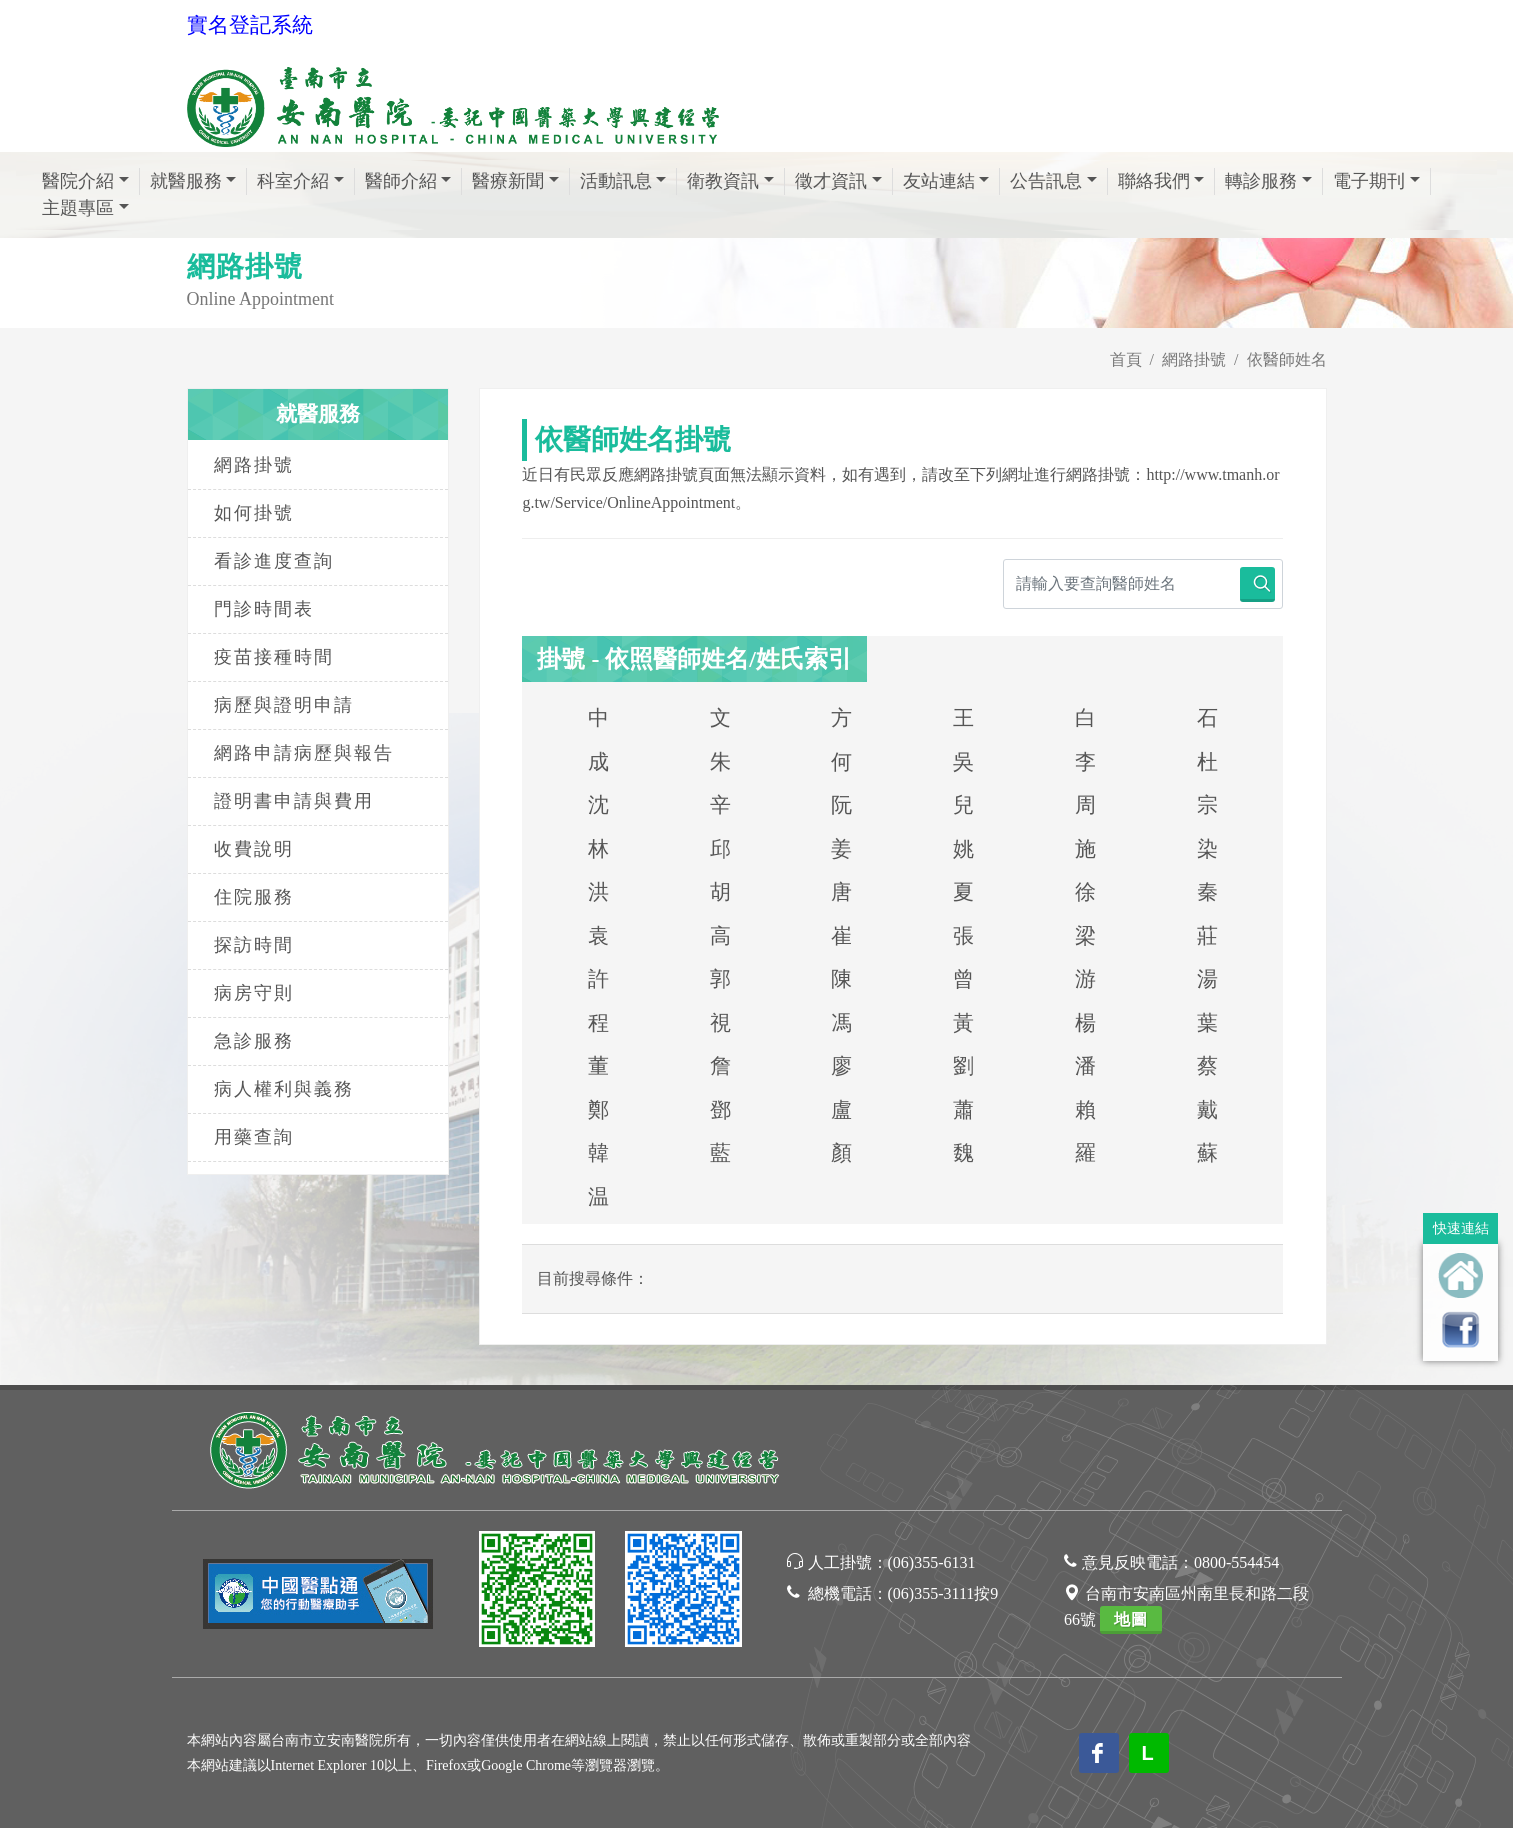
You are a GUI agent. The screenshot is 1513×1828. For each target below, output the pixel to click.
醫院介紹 (78, 181)
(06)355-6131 (932, 1562)
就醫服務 (186, 181)
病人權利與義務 (284, 1089)
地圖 (1131, 1619)
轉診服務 (1261, 181)
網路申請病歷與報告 (304, 753)
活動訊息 (616, 181)
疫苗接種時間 (274, 657)
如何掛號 (254, 513)
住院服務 (254, 897)
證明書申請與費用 (294, 801)
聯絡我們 (1154, 181)
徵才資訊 (831, 181)
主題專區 (78, 208)
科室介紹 (293, 181)
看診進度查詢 (274, 561)
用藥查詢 (254, 1137)
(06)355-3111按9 (943, 1593)
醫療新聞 (508, 181)
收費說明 (254, 849)
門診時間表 (264, 609)
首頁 (1126, 359)
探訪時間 (254, 945)
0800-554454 (1236, 1562)
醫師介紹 (401, 181)
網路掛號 (1194, 359)
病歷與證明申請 (284, 705)
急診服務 (254, 1041)
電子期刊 (1369, 181)
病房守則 (254, 993)
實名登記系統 (250, 25)
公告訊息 (1046, 181)
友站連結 (939, 181)
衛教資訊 (723, 181)
